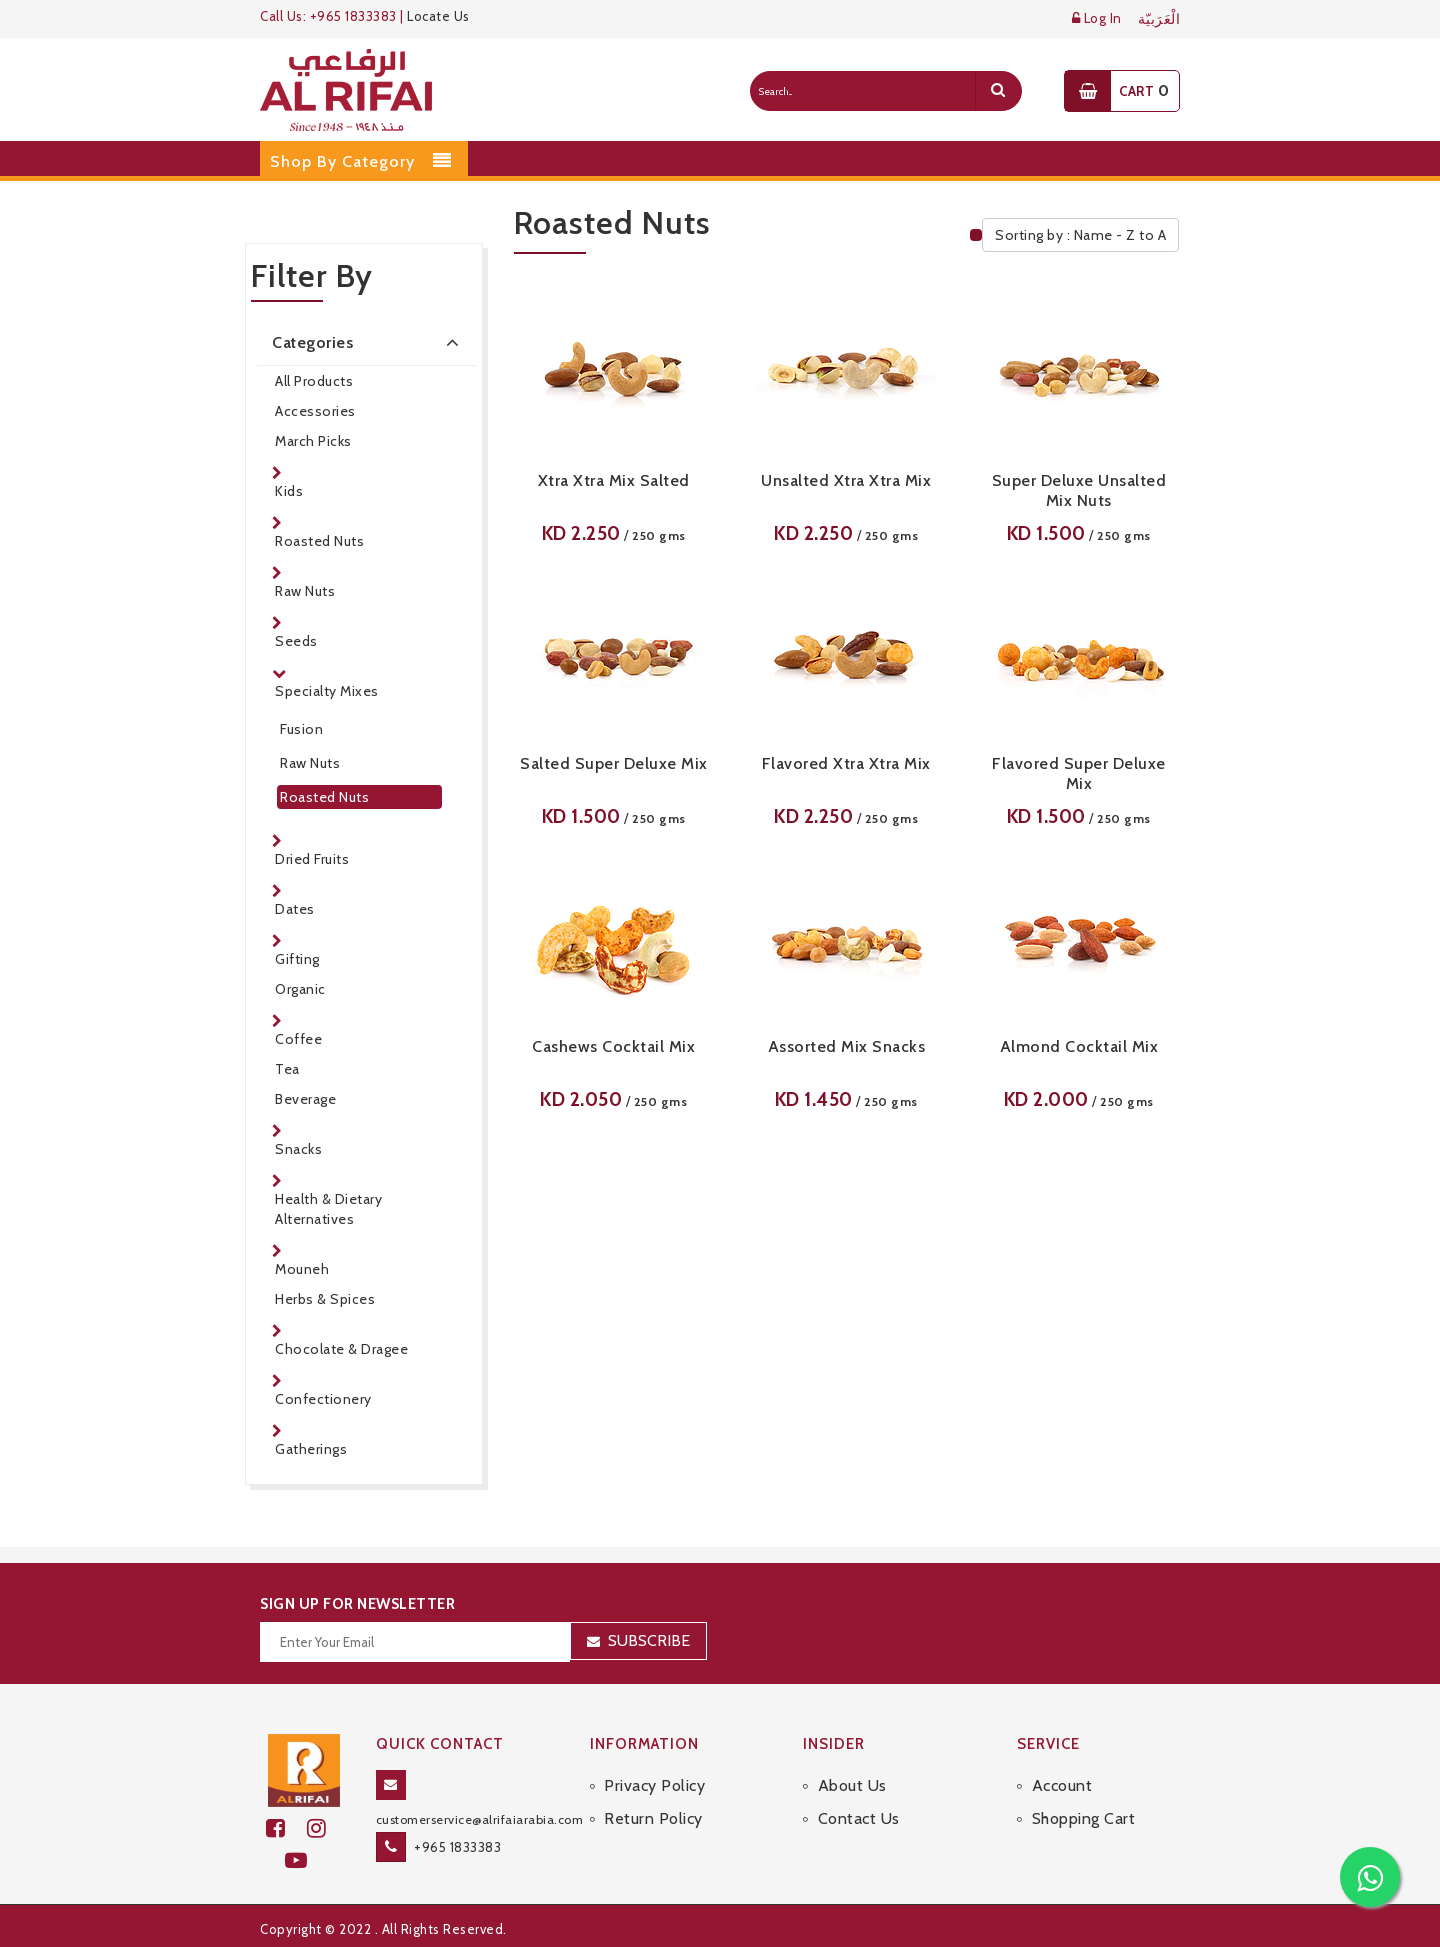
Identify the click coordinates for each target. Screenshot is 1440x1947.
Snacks (298, 1149)
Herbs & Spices (325, 1299)
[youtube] (304, 1860)
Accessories (315, 411)
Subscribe (649, 1640)
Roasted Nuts (319, 541)
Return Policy (653, 1818)
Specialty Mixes (327, 691)
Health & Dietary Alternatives (328, 1209)
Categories (369, 342)
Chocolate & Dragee (341, 1349)
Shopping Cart (1084, 1818)
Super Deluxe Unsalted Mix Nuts (1079, 490)
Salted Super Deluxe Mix (614, 763)
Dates (295, 909)
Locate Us (438, 16)
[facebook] (286, 1828)
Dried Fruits (312, 859)
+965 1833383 (457, 1847)
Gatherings (311, 1449)
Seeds (296, 641)
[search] (998, 91)
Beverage (305, 1099)
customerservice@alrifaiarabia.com (480, 1819)
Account (1062, 1785)
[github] (325, 1828)
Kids (289, 491)
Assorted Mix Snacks (847, 1046)
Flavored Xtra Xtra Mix (846, 763)
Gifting (297, 959)
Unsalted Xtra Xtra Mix (846, 480)
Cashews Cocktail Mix (613, 1046)
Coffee (298, 1039)
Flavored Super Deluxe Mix (1079, 773)
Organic (300, 989)
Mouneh (302, 1269)
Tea (287, 1069)
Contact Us (859, 1818)
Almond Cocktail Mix (1079, 1046)
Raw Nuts (305, 591)
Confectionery (323, 1399)
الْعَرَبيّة (1159, 19)
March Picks (313, 441)
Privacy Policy (654, 1785)
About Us (852, 1785)
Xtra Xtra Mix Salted (614, 480)
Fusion (301, 729)
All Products (314, 381)
